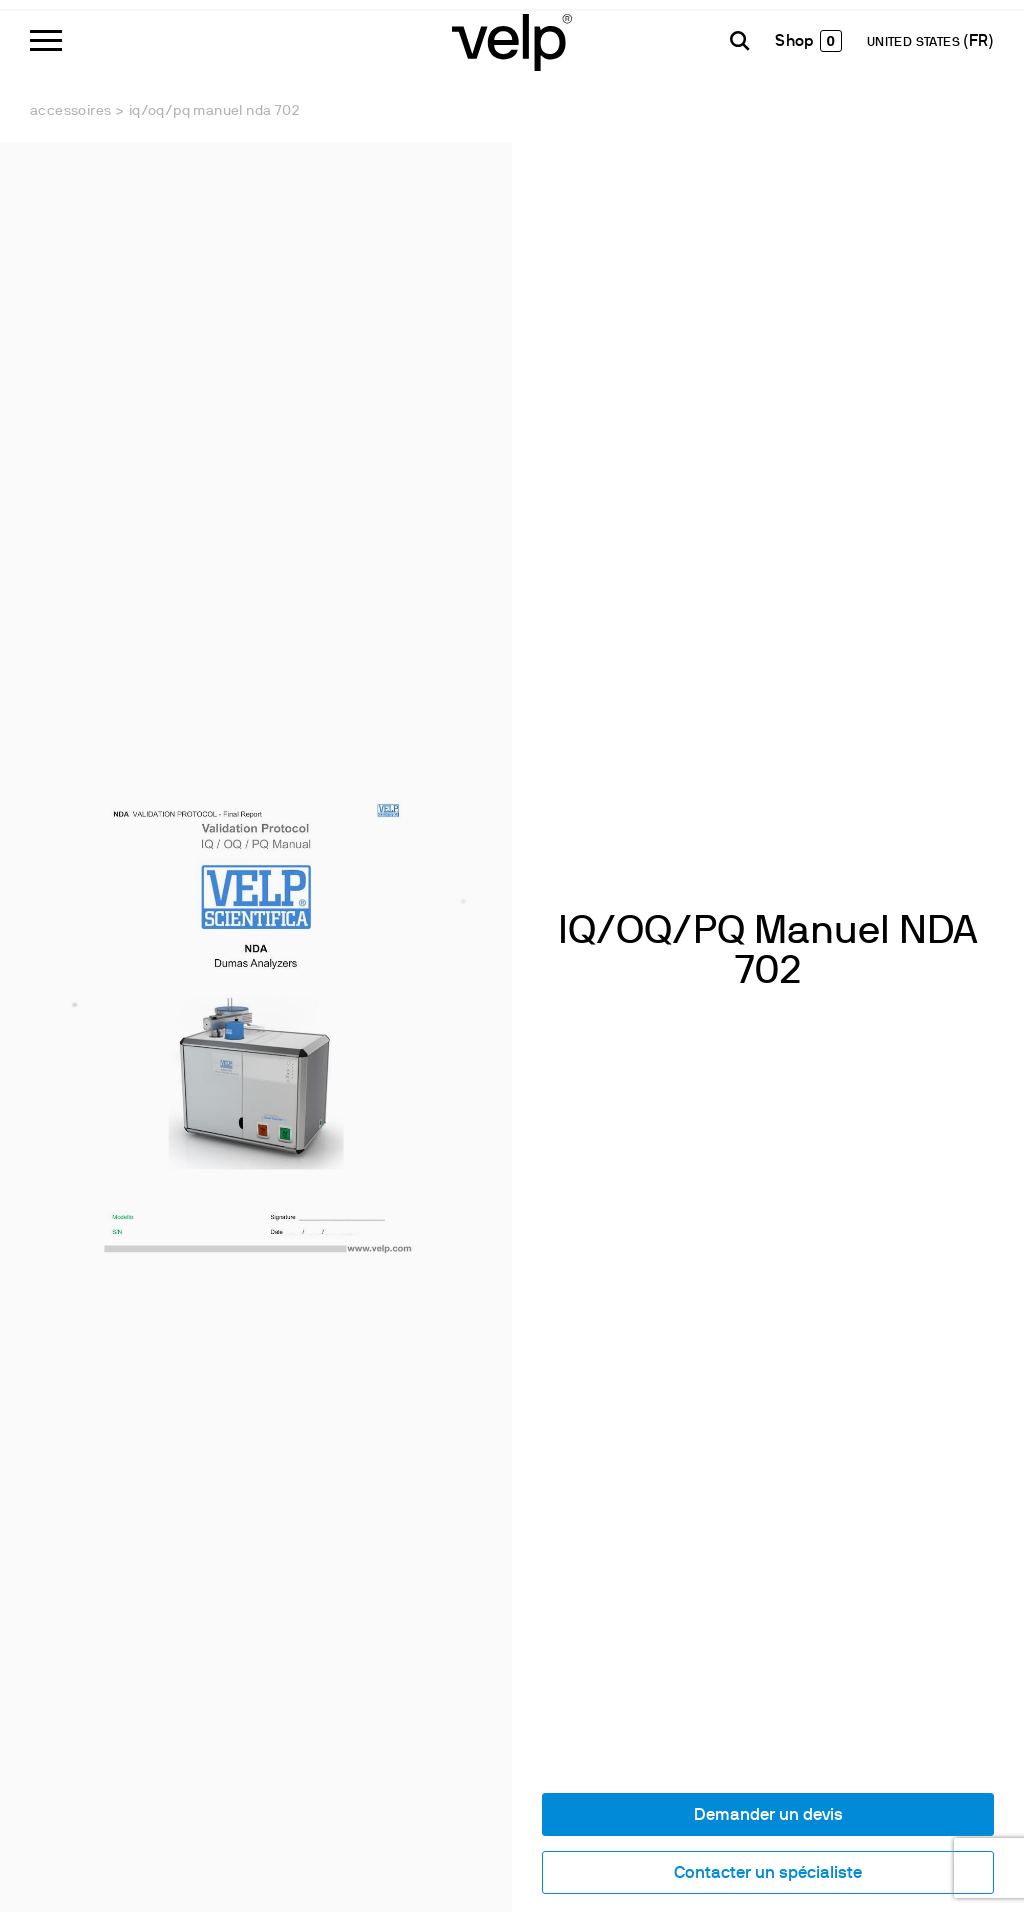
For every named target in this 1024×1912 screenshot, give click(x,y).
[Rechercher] (740, 41)
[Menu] (46, 40)
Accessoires (70, 111)
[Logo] (512, 40)
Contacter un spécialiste (768, 1873)
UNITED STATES (915, 43)
